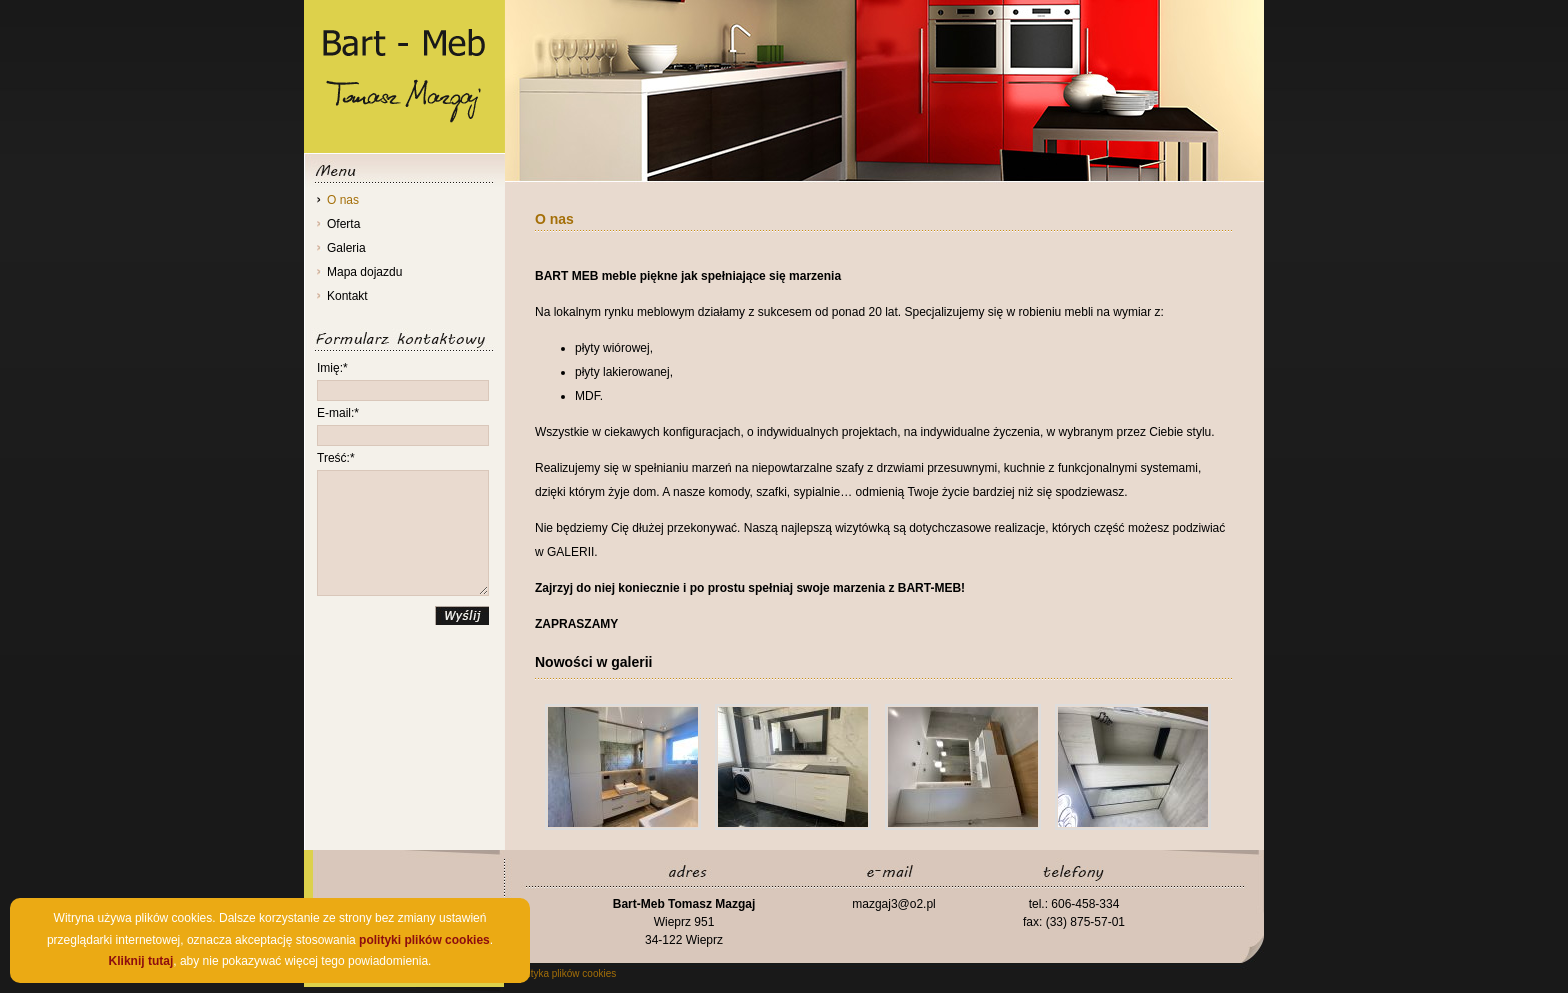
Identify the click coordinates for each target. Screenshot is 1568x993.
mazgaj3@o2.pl (894, 904)
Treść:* (336, 458)
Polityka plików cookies (565, 973)
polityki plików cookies (424, 940)
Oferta (343, 224)
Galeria (346, 248)
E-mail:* (338, 413)
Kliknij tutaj (141, 961)
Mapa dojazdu (364, 272)
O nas (343, 200)
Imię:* (332, 368)
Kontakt (347, 296)
